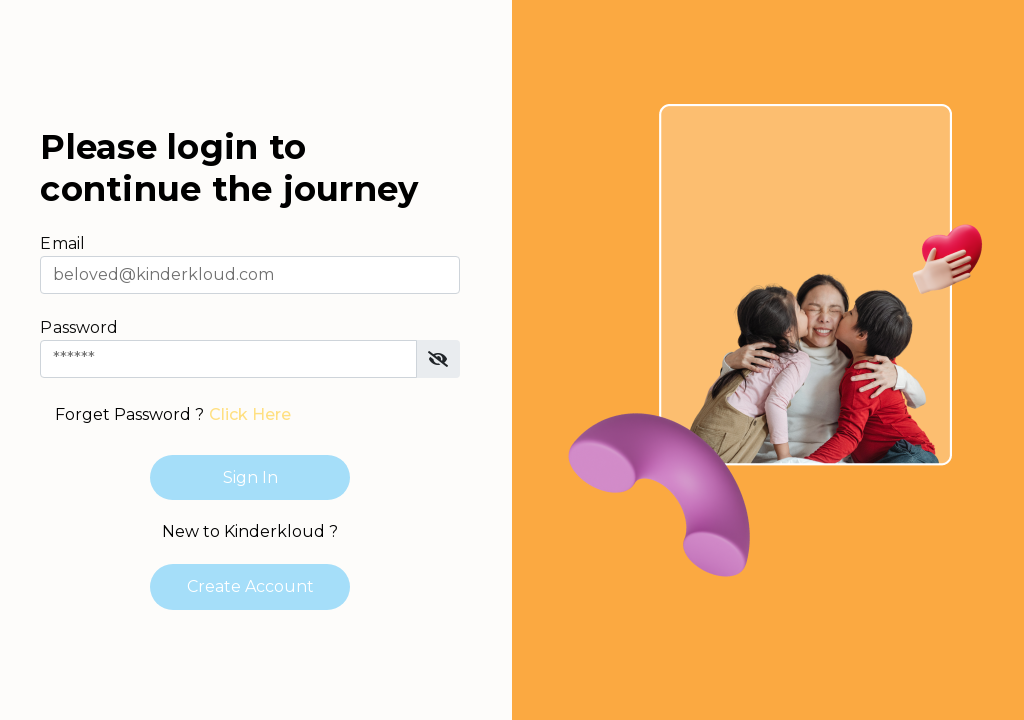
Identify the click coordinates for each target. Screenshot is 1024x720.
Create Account (250, 586)
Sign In (250, 477)
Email (62, 243)
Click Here (250, 414)
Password (79, 327)
